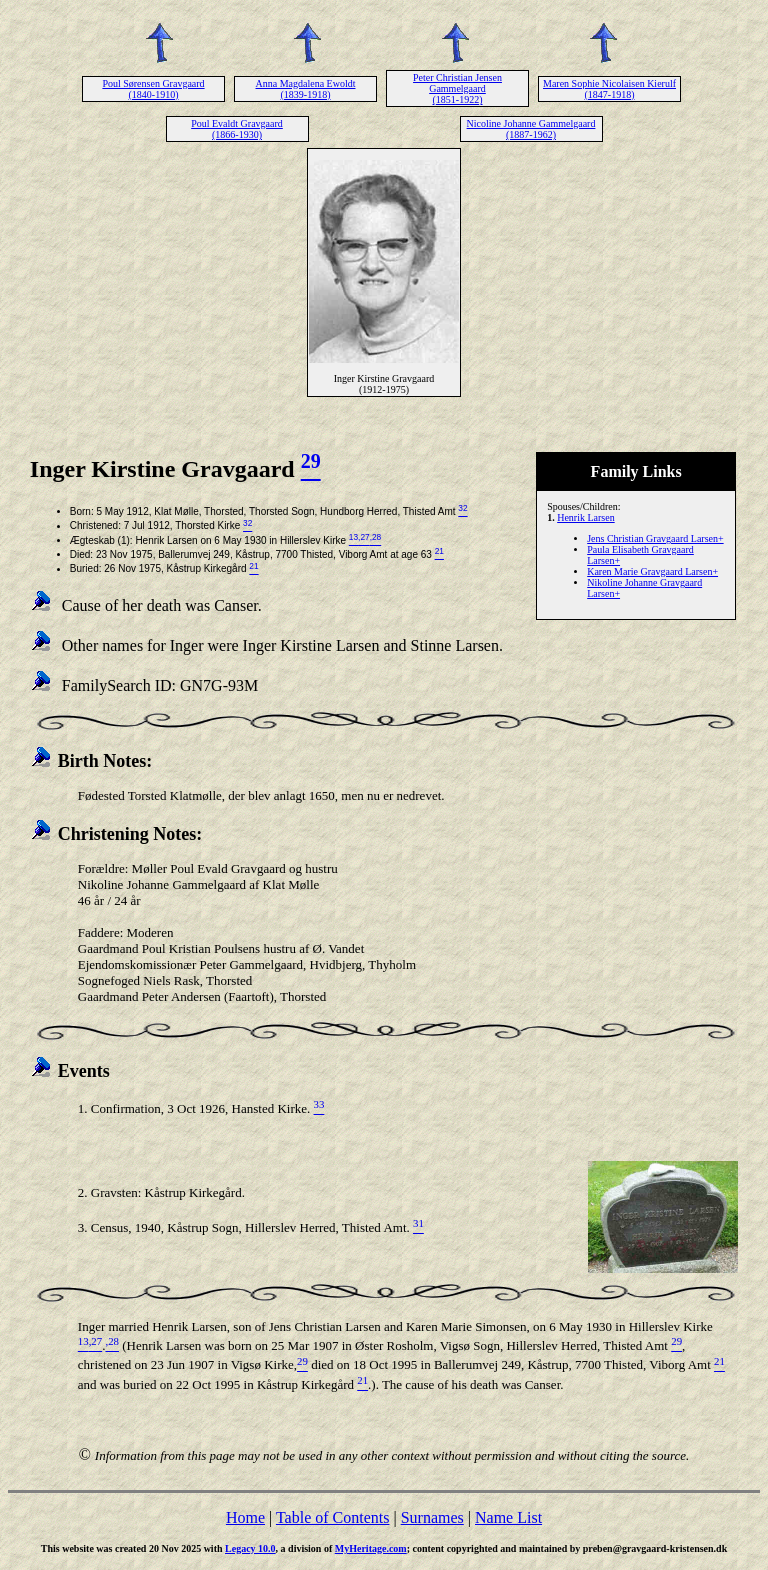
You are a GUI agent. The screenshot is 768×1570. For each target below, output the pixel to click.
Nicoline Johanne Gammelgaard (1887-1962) (531, 129)
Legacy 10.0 (250, 1548)
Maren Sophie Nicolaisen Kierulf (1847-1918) (609, 89)
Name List (508, 1517)
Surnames (432, 1517)
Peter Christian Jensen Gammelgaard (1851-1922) (457, 88)
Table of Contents (333, 1517)
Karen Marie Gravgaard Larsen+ (652, 571)
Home (245, 1517)
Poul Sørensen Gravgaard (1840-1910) (153, 89)
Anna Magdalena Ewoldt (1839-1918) (306, 89)
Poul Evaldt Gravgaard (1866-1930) (237, 129)
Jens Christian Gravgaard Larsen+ (655, 538)
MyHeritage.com (371, 1548)
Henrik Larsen (585, 517)
